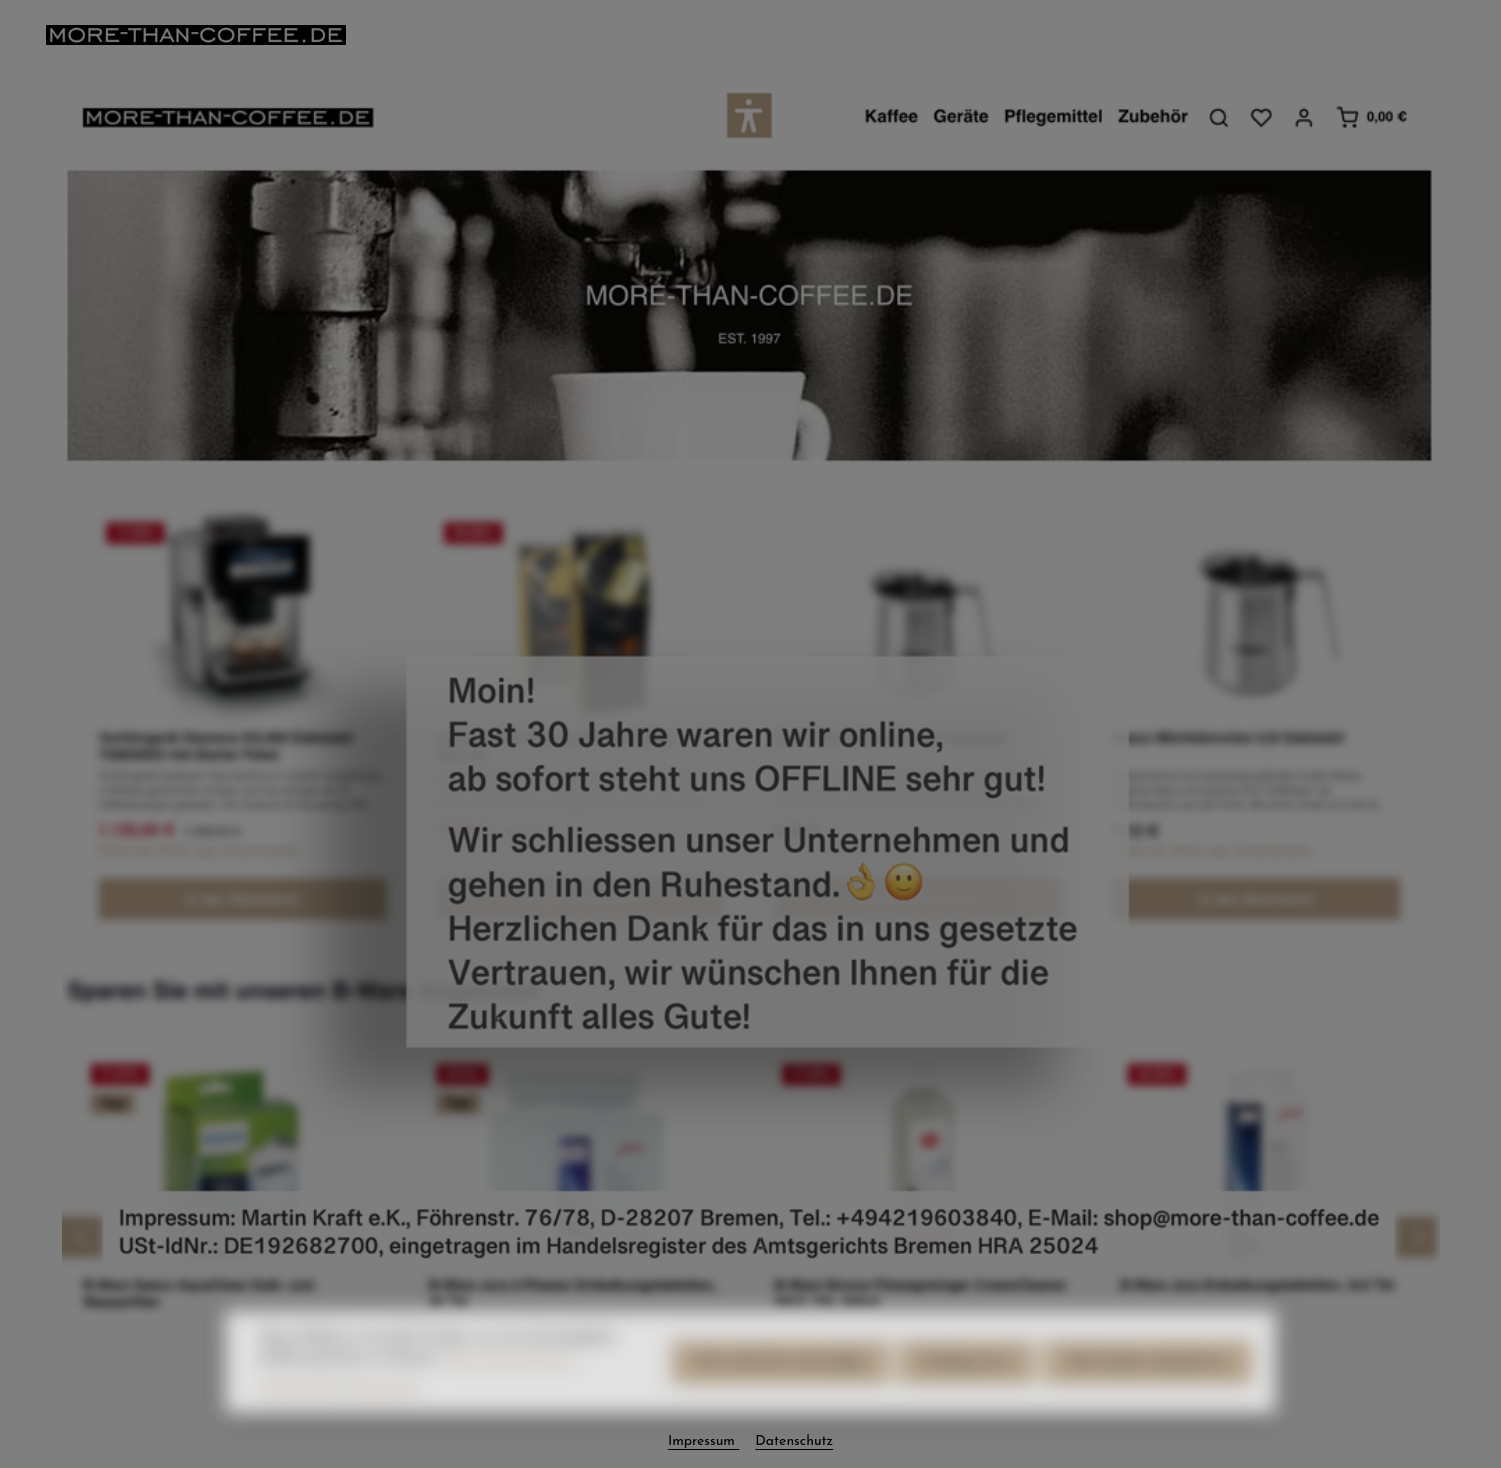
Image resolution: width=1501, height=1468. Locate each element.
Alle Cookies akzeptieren (1147, 1388)
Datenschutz (794, 1441)
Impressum (703, 1441)
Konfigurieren (966, 1388)
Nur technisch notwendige (780, 1388)
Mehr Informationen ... (513, 1384)
